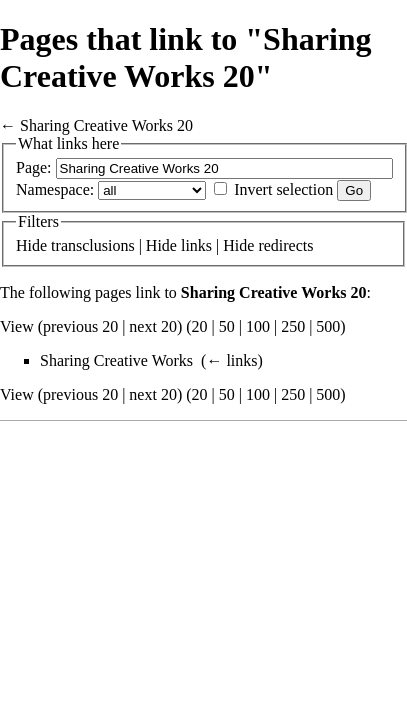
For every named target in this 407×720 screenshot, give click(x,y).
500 (328, 326)
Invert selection (283, 189)
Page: (34, 167)
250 (293, 326)
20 (200, 326)
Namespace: (55, 189)
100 (258, 326)
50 (227, 326)
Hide (31, 245)
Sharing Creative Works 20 (106, 125)
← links (231, 360)
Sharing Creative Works (116, 360)
